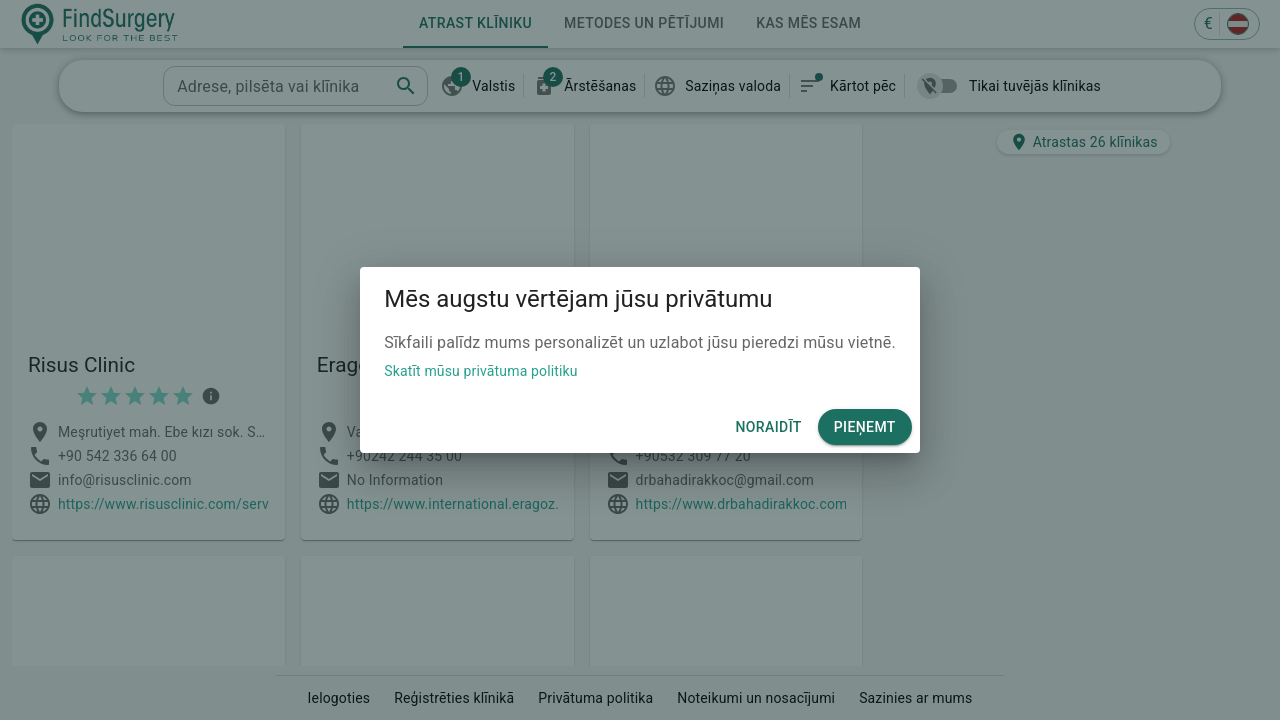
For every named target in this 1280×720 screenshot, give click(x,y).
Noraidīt (768, 427)
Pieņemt (865, 427)
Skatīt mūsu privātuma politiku (480, 371)
